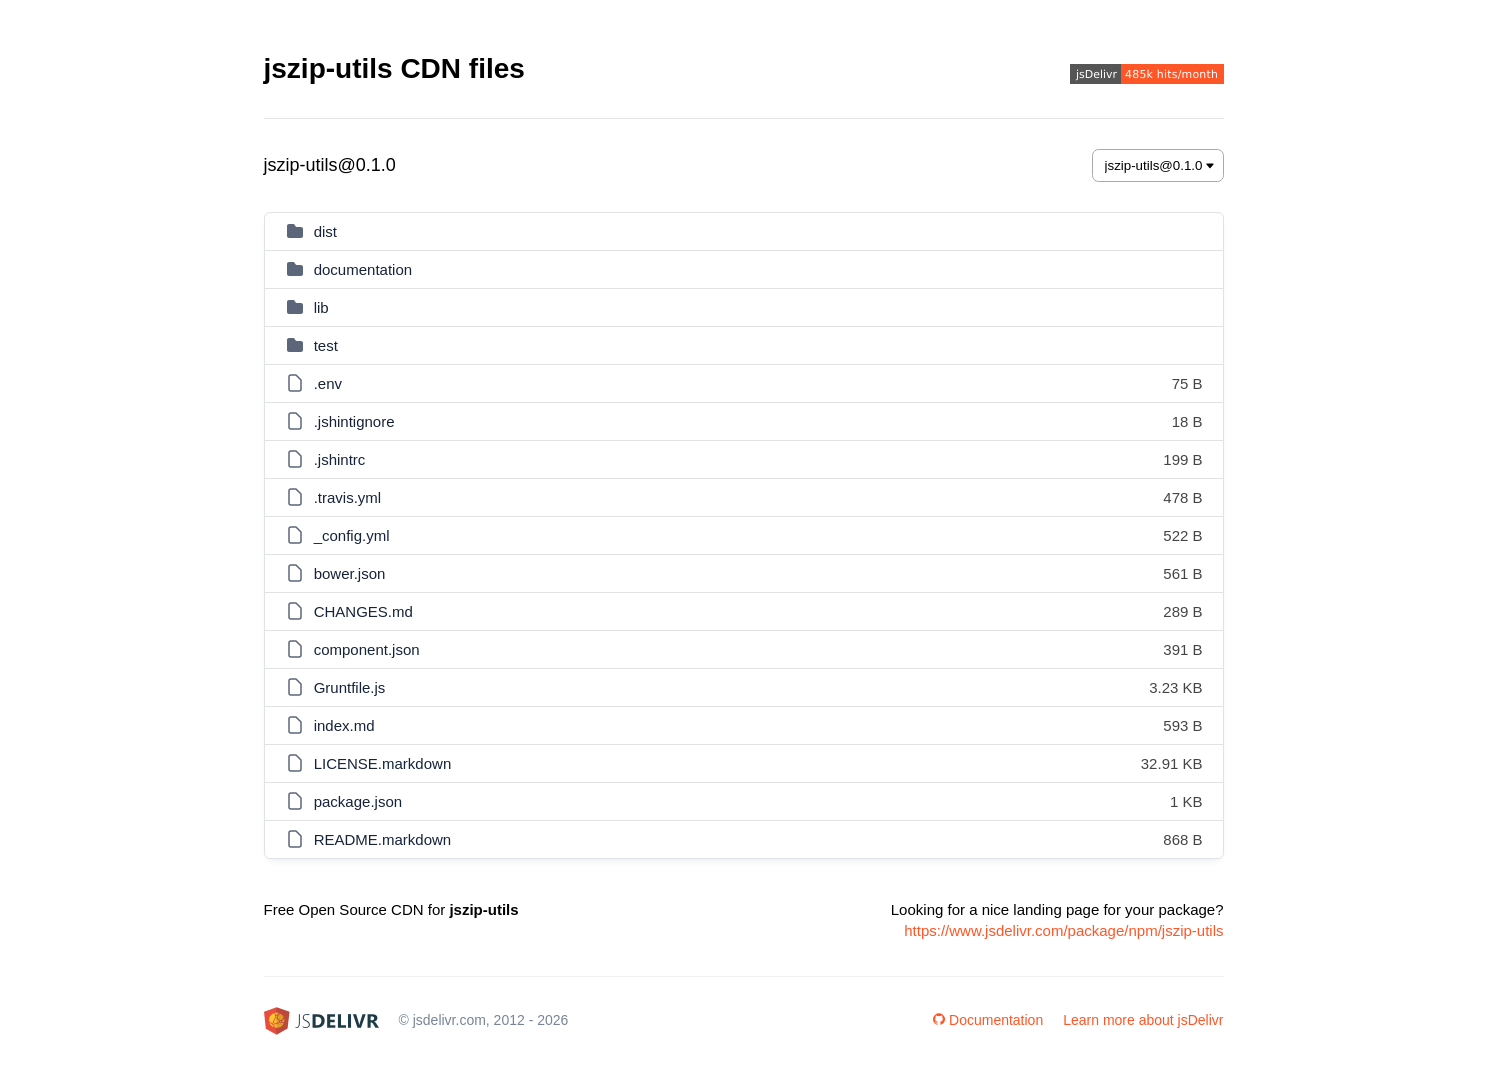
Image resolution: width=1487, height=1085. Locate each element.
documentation (363, 269)
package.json (358, 801)
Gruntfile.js (350, 687)
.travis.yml (348, 497)
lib (321, 307)
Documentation (988, 1020)
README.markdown (383, 839)
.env (328, 383)
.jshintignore (354, 421)
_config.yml (352, 535)
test (326, 345)
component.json (367, 649)
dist (325, 231)
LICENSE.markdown (383, 763)
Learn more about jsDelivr (1143, 1020)
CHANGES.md (363, 611)
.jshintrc (340, 459)
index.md (344, 725)
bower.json (350, 573)
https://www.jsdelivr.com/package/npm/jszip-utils (1063, 930)
